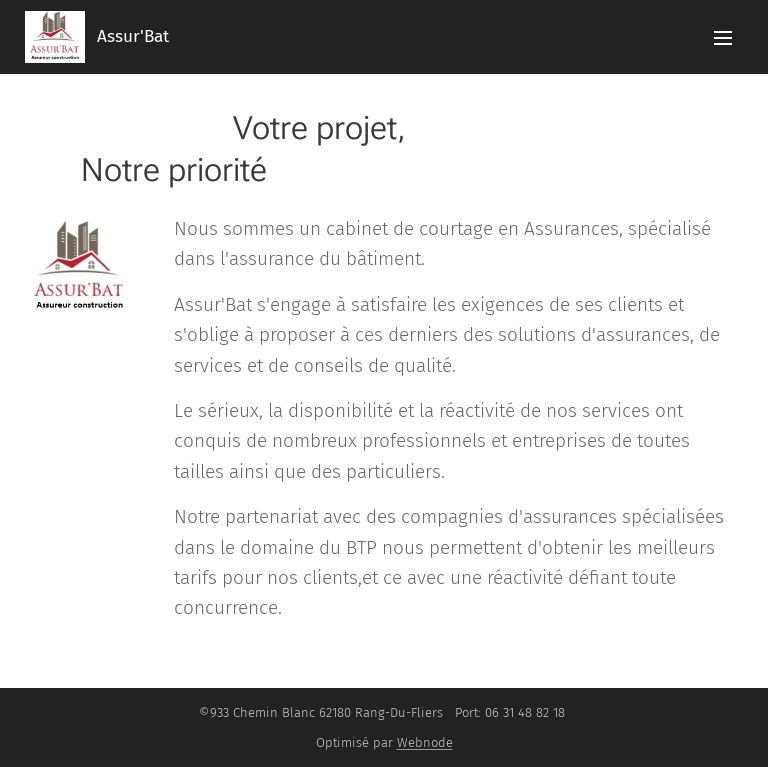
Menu (723, 38)
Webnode (425, 742)
